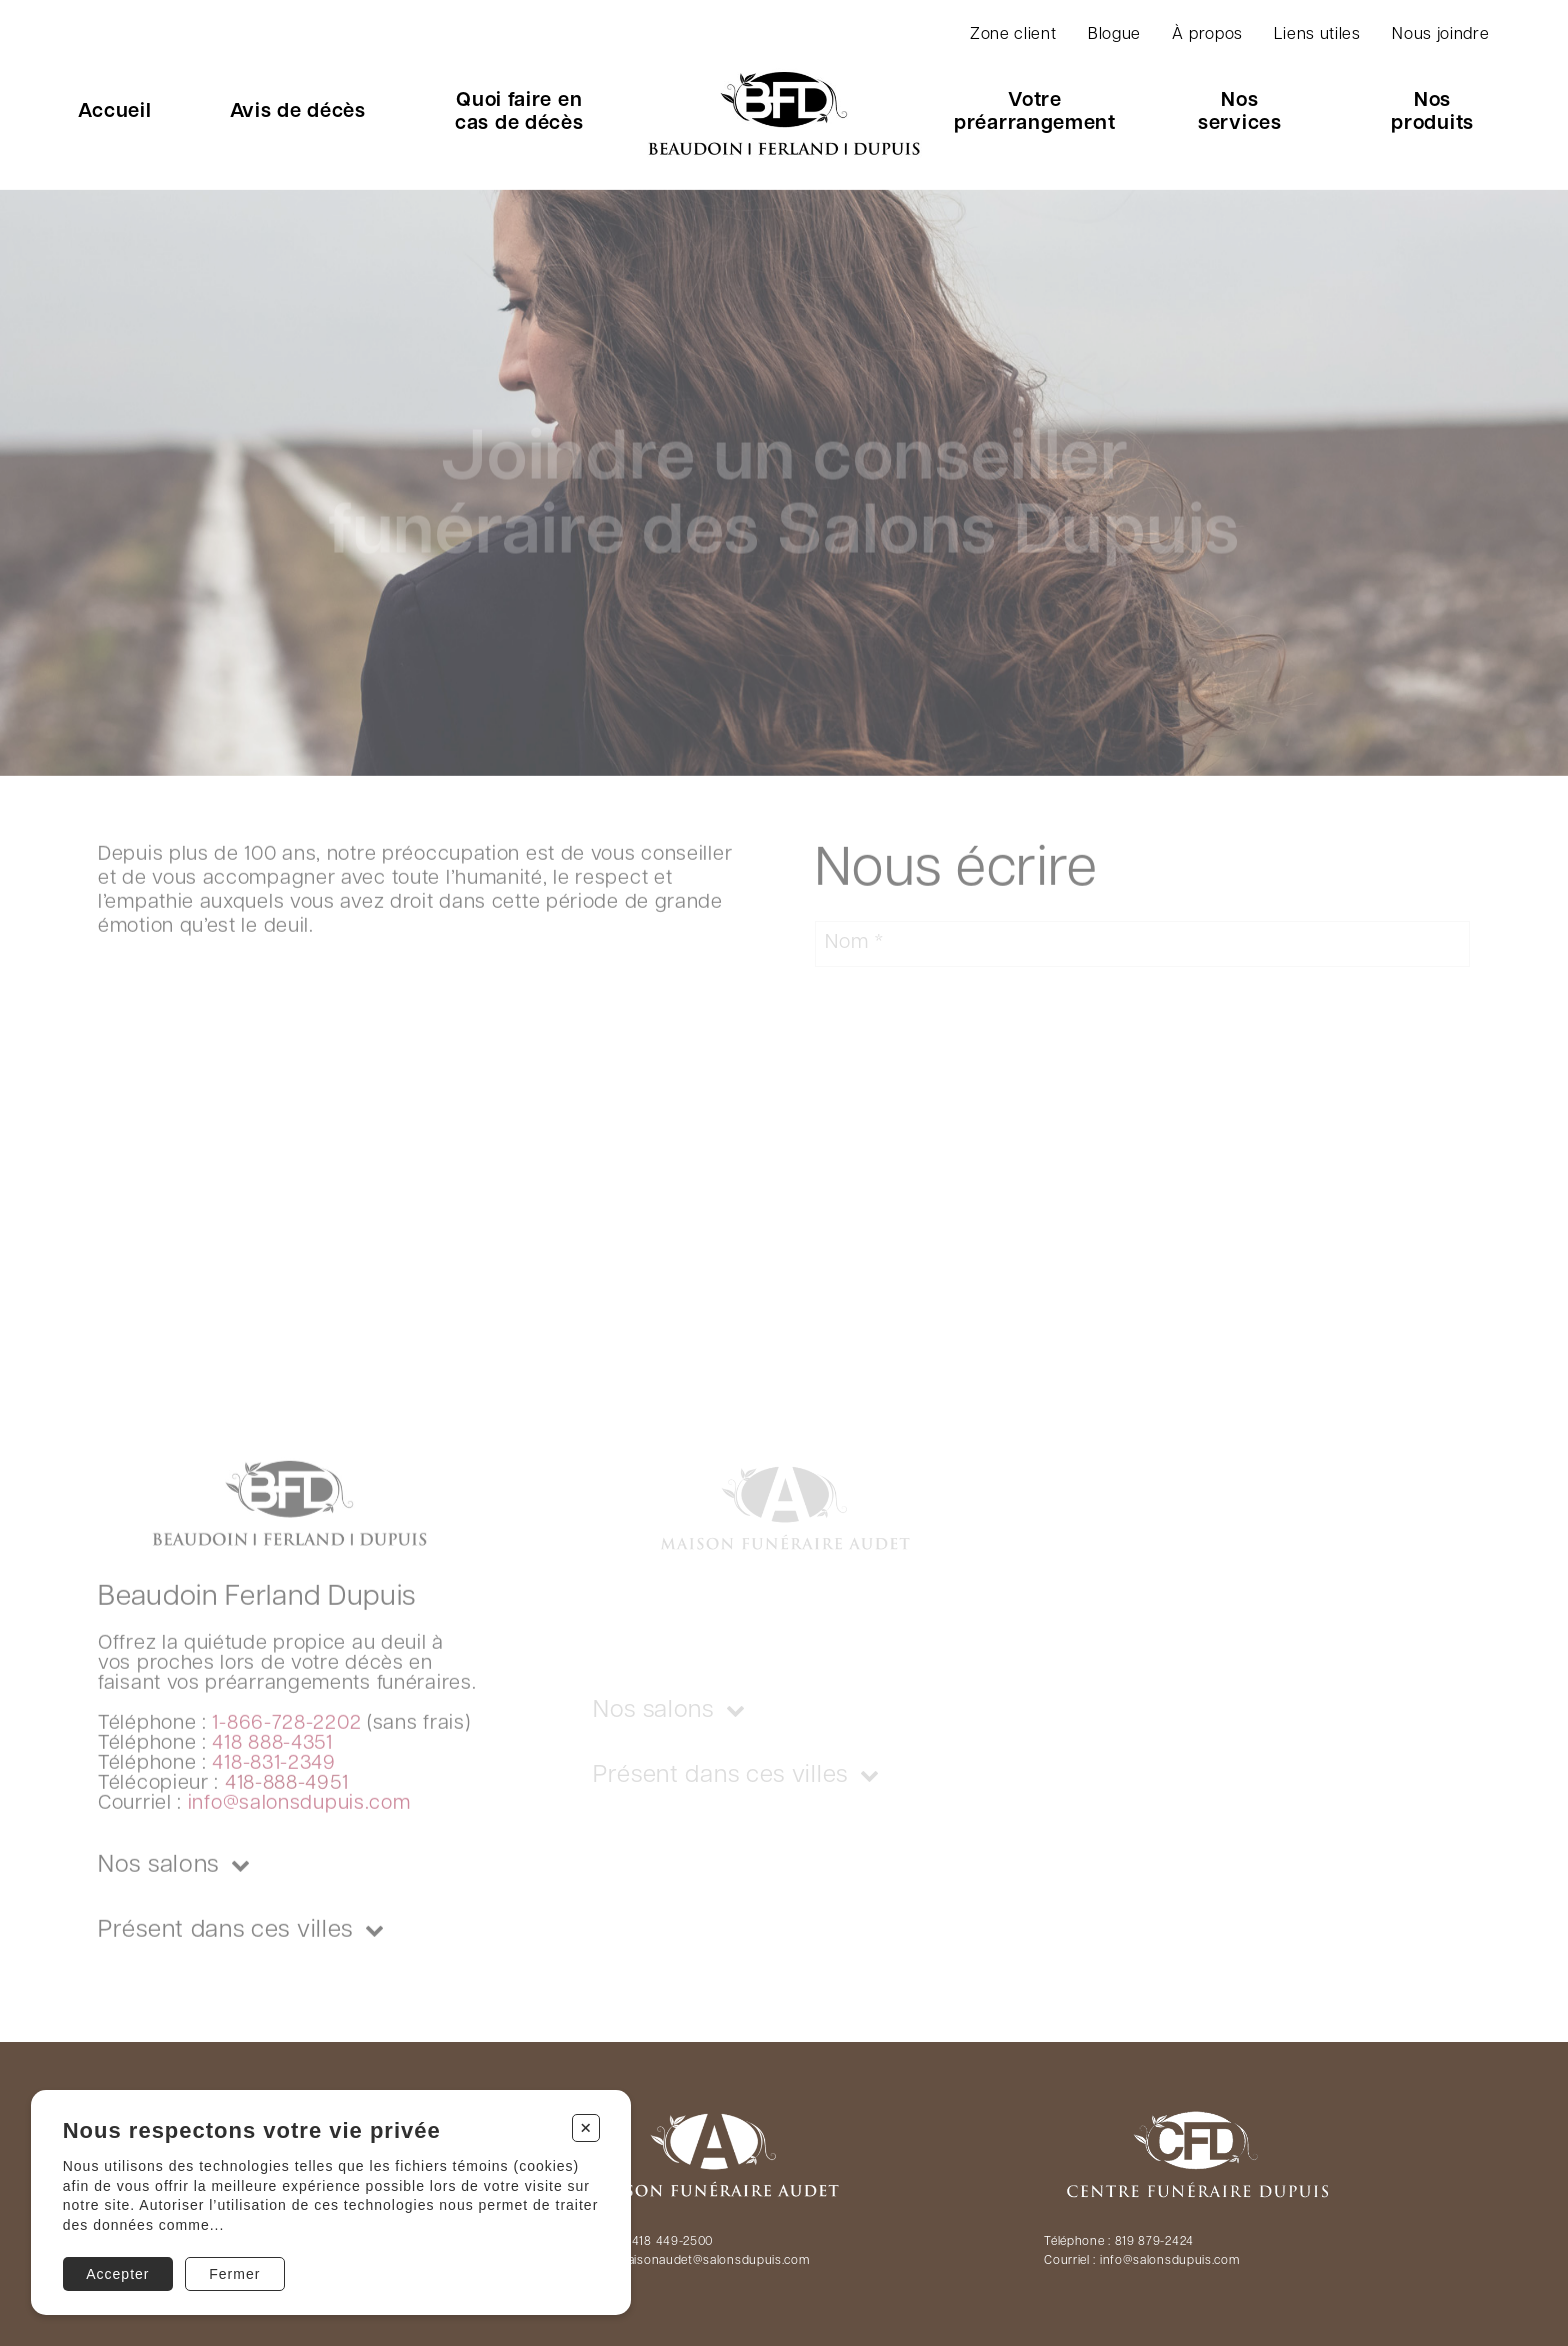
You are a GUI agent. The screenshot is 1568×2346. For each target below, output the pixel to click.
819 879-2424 (1154, 2242)
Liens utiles (1317, 35)
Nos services (1240, 112)
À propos (1207, 35)
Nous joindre (1440, 35)
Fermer (234, 2274)
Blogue (1114, 35)
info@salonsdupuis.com (1170, 2261)
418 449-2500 (672, 2242)
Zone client (1013, 35)
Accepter (117, 2274)
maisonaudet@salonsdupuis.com (713, 2261)
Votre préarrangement (1035, 112)
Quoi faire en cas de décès (519, 112)
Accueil (114, 112)
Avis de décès (298, 112)
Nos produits (1432, 112)
